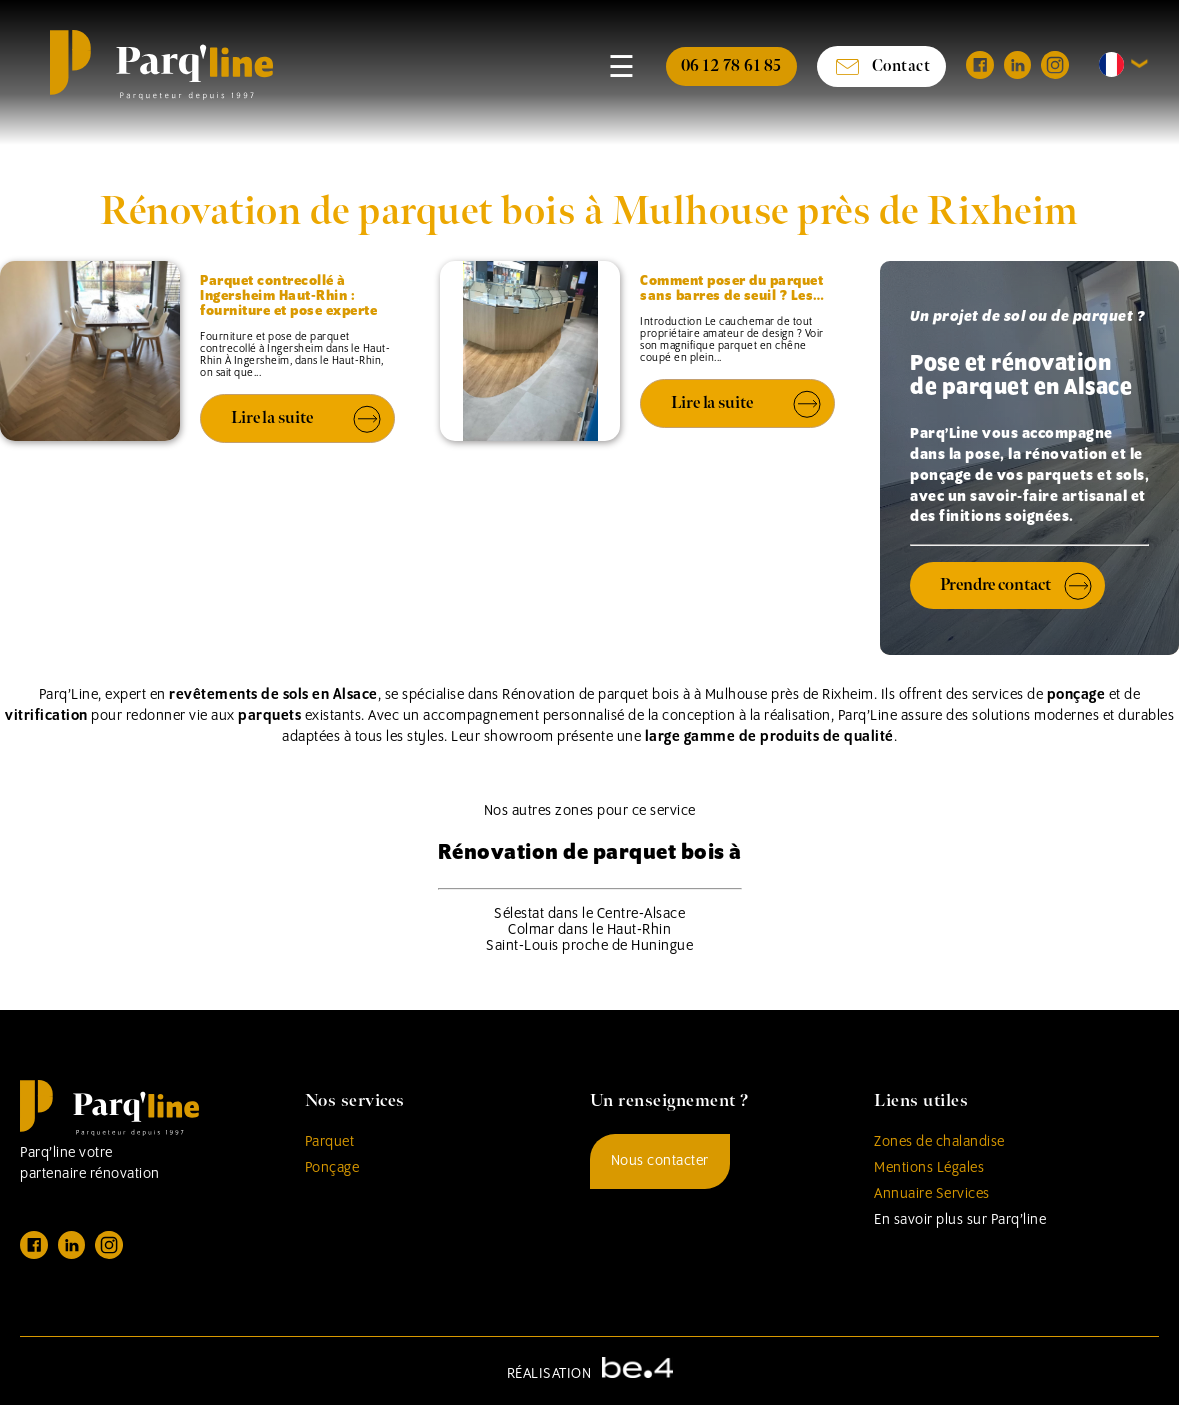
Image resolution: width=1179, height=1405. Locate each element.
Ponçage (332, 1168)
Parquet (330, 1142)
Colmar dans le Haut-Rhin (589, 930)
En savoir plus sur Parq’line (960, 1220)
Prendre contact (995, 585)
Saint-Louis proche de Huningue (589, 946)
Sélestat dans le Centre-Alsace (589, 914)
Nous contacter (660, 1161)
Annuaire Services (932, 1194)
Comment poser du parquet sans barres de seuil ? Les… (732, 289)
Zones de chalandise (939, 1142)
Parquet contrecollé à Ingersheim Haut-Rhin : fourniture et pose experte (288, 296)
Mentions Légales (929, 1168)
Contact (882, 66)
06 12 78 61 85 (731, 66)
